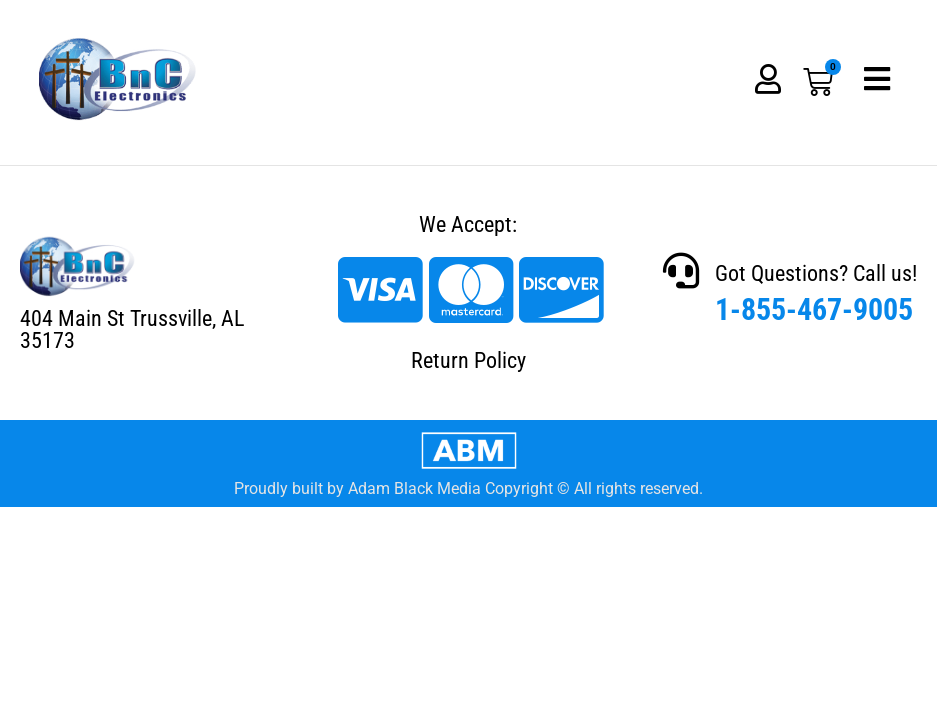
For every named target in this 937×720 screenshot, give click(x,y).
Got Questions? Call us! (816, 273)
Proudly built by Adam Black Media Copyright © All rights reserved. (468, 488)
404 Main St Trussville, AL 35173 (132, 329)
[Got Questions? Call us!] (681, 271)
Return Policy (468, 360)
